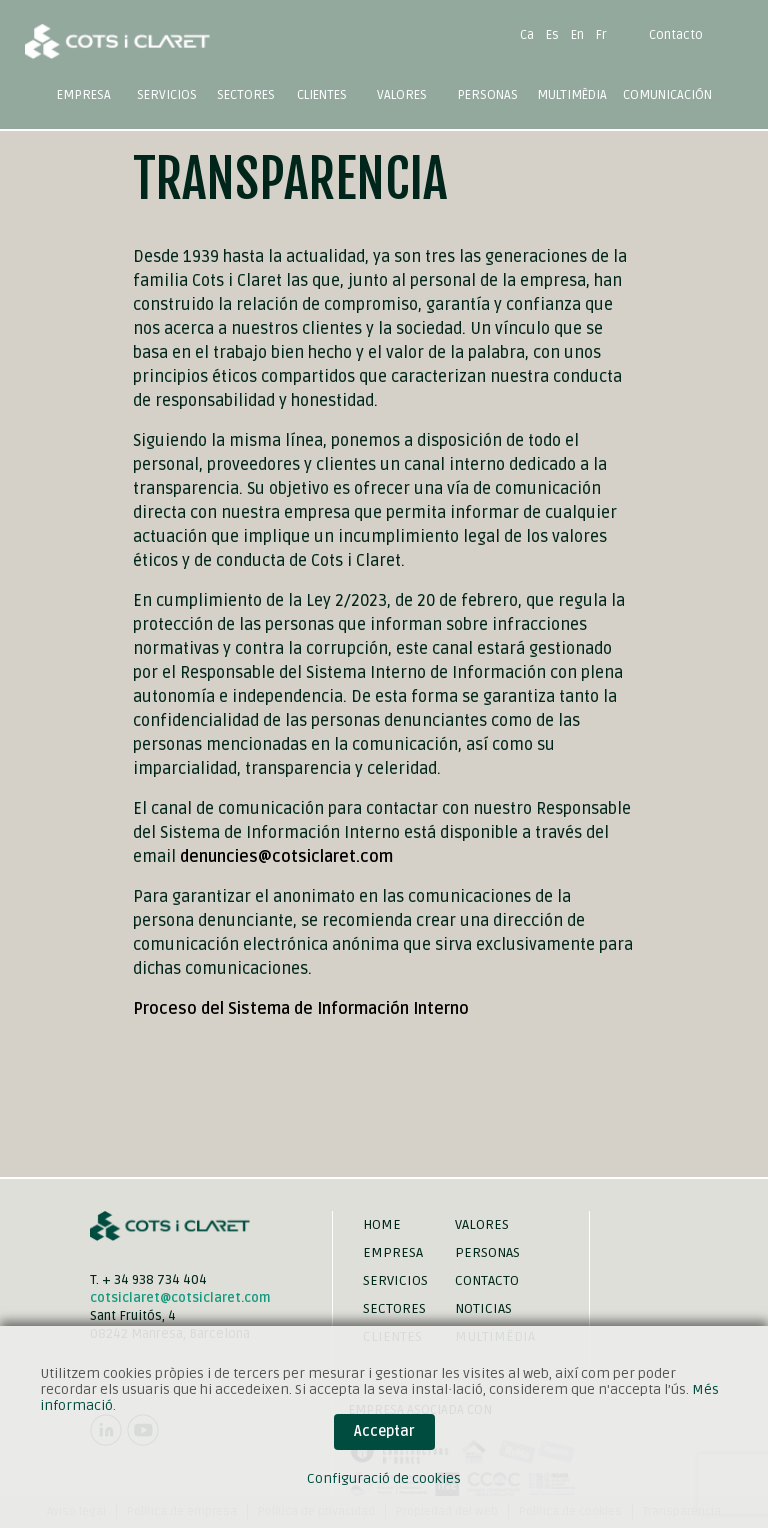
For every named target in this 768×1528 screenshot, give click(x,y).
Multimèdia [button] (572, 95)
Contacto (676, 35)
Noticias (483, 1308)
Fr (601, 35)
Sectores (394, 1308)
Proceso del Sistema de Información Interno (301, 1009)
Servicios (395, 1280)
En (577, 35)
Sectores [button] (246, 95)
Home (382, 1224)
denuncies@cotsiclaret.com (286, 857)
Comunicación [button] (667, 95)
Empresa (84, 95)
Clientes (322, 95)
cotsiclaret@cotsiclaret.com (180, 1298)
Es (552, 35)
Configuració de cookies (384, 1478)
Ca (527, 35)
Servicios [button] (167, 95)
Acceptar (384, 1431)
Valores (402, 95)
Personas (487, 95)
